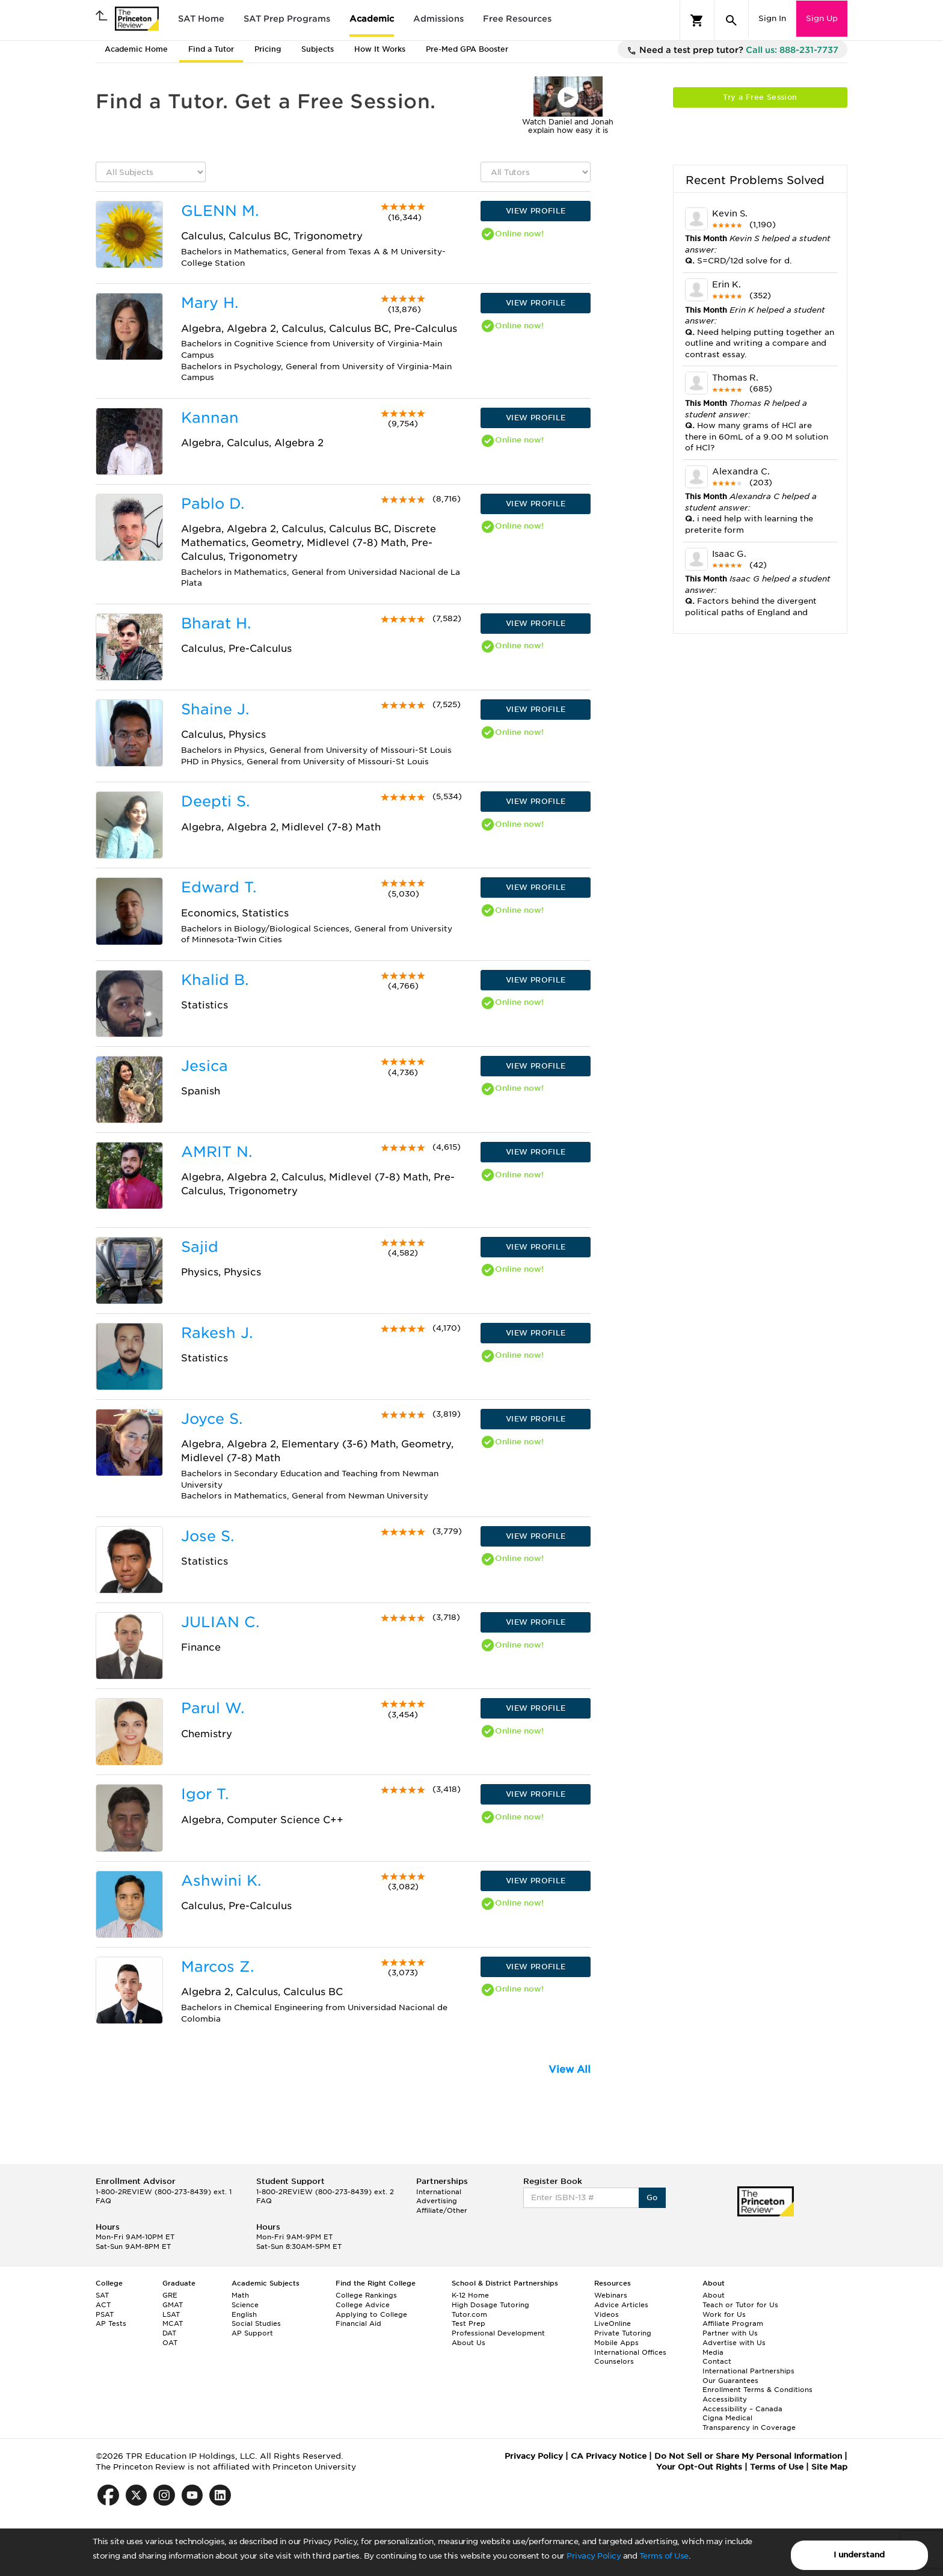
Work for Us (724, 2314)
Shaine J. (215, 709)
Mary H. (209, 302)
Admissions (438, 18)
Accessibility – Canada (742, 2409)
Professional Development (498, 2333)
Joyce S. (211, 1419)
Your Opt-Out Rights (699, 2466)
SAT (102, 2295)
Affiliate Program (732, 2323)
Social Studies (256, 2323)
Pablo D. (212, 503)
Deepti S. (215, 801)
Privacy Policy (594, 2555)
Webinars (610, 2295)
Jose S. (207, 1536)
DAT (169, 2333)
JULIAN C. (220, 1622)
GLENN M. (220, 210)
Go (652, 2197)
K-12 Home (470, 2295)
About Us (468, 2342)
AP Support (252, 2333)
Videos (606, 2314)
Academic (371, 18)
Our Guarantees (730, 2380)
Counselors (614, 2361)
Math (240, 2295)
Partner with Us (730, 2333)
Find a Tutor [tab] (211, 49)
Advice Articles (621, 2305)
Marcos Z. (217, 1966)
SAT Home (201, 18)
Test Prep (468, 2323)
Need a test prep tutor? (732, 50)
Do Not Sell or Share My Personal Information (748, 2456)
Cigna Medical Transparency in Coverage (749, 2423)
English (244, 2314)
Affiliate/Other (441, 2210)
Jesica (204, 1066)
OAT (169, 2342)
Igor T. (205, 1794)
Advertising (436, 2201)
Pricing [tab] (267, 49)
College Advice (363, 2305)
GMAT (172, 2305)
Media (712, 2352)
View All (569, 2069)
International (438, 2192)
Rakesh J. (217, 1333)
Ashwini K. (221, 1880)
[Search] (731, 20)
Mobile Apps (616, 2342)
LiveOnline (612, 2323)
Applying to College (371, 2314)
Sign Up (822, 18)
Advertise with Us (734, 2342)
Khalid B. (214, 980)
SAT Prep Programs (287, 18)
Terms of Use (664, 2555)
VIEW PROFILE (536, 210)
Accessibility (724, 2399)
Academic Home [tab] (136, 49)
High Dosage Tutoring (490, 2305)
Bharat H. (216, 623)
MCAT (172, 2323)
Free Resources (517, 18)
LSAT (171, 2314)
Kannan (210, 417)
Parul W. (212, 1708)
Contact (716, 2361)
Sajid (199, 1247)
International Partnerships (748, 2371)
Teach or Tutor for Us (740, 2305)
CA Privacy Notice (609, 2456)
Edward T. (218, 887)
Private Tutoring (622, 2333)
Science (245, 2305)
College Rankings (366, 2295)
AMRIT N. (216, 1152)
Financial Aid (358, 2323)
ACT (103, 2305)
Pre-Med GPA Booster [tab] (467, 49)
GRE (169, 2295)
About (713, 2295)
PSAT (105, 2314)
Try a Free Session (760, 97)
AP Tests (111, 2323)
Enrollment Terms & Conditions (757, 2389)
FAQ (103, 2201)
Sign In (772, 18)
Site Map (829, 2466)
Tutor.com (469, 2314)
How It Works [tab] (379, 49)
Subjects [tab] (317, 49)
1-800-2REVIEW (164, 2192)
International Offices (630, 2352)
